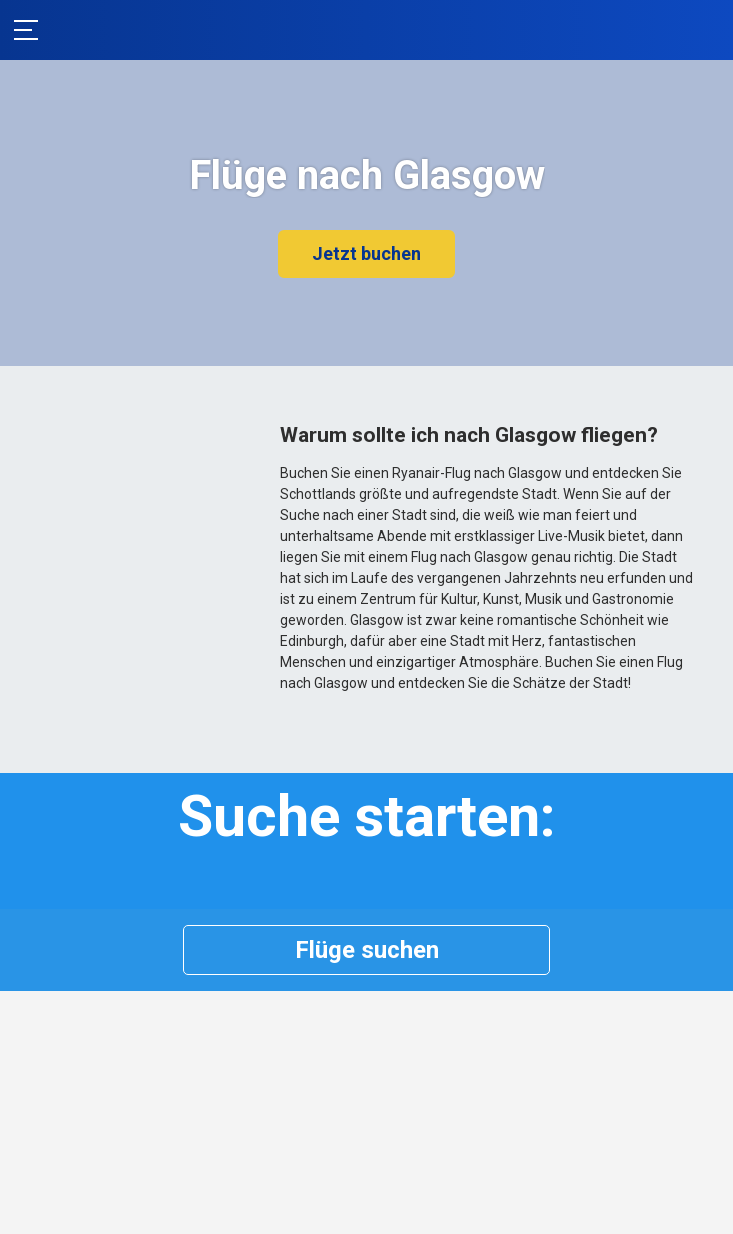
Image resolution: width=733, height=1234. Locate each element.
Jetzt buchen (366, 253)
